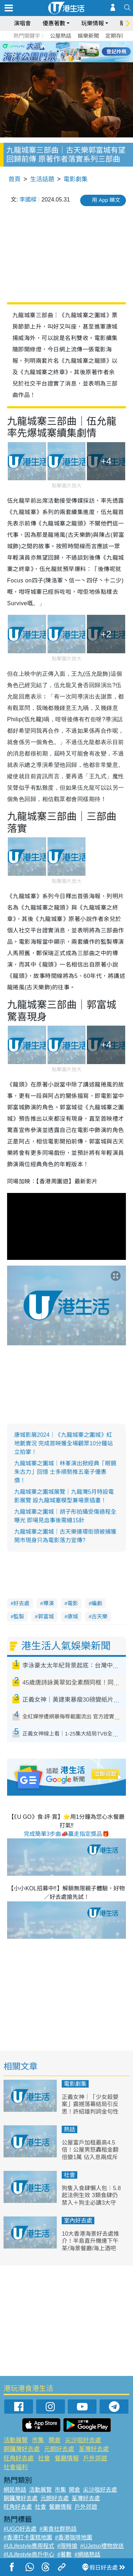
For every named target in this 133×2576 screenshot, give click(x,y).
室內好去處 (78, 2221)
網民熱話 (15, 2490)
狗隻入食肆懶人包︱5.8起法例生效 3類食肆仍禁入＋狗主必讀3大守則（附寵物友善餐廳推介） (91, 2203)
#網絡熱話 (87, 2554)
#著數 (64, 2554)
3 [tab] (64, 51)
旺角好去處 (19, 2458)
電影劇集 (75, 179)
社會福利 (16, 2467)
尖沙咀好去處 (83, 2440)
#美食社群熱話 (58, 2529)
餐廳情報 (67, 2458)
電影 (72, 1603)
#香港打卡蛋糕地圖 (28, 2537)
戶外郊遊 (95, 2458)
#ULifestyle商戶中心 (29, 2554)
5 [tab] (79, 51)
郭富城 (46, 1616)
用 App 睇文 (106, 200)
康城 (72, 1616)
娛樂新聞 (88, 36)
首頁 (15, 179)
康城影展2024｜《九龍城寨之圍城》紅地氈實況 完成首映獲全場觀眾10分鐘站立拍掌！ (63, 1443)
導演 (48, 1603)
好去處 (21, 1603)
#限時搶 (67, 2546)
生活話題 (42, 179)
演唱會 (22, 23)
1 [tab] (50, 51)
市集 (38, 2440)
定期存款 (116, 36)
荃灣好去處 (94, 2449)
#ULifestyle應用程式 (29, 2546)
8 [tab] (72, 59)
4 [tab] (72, 51)
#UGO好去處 (20, 2529)
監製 (18, 1616)
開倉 (55, 2440)
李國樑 (28, 200)
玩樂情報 (92, 23)
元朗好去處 (59, 2449)
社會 (69, 2175)
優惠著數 (54, 23)
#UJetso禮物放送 (102, 2546)
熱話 (69, 2129)
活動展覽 (16, 2440)
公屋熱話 (60, 36)
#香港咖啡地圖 (73, 2537)
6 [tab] (86, 51)
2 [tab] (57, 51)
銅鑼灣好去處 (22, 2449)
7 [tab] (64, 59)
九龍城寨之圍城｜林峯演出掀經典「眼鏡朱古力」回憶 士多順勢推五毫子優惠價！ (65, 1471)
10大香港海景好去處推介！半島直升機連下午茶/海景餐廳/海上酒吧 (90, 2241)
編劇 (97, 1603)
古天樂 (99, 1616)
